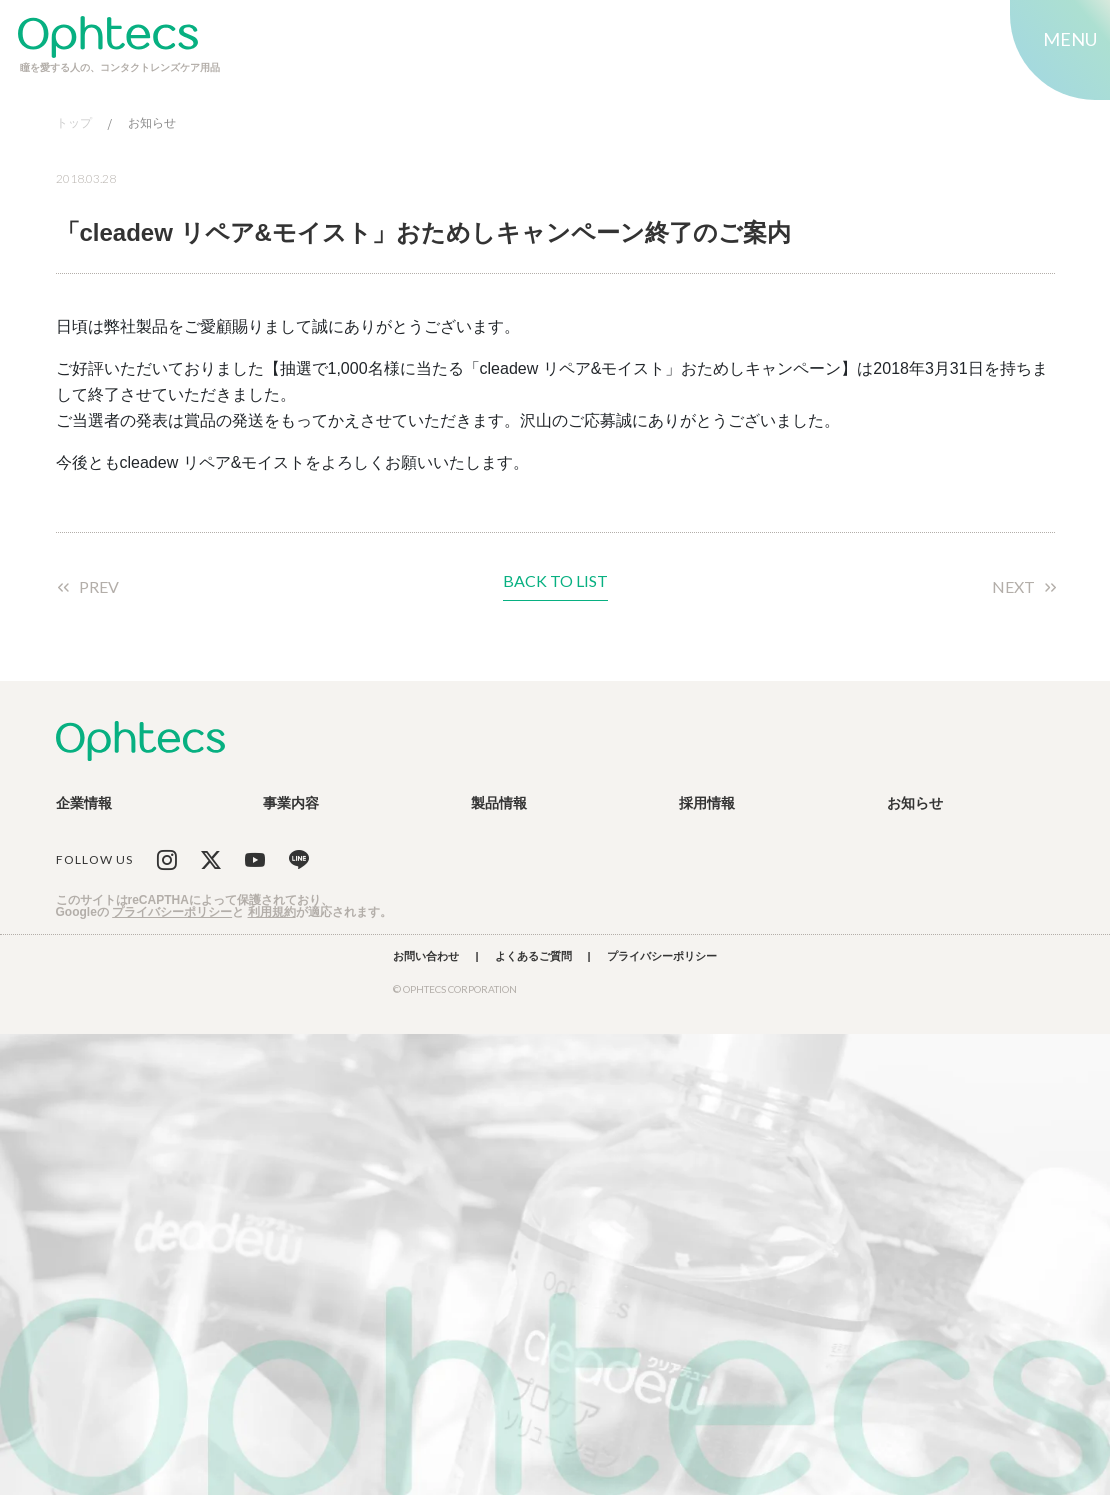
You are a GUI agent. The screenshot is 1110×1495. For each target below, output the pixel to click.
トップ (74, 123)
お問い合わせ (426, 956)
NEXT (1013, 587)
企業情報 (84, 803)
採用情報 (707, 803)
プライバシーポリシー (172, 912)
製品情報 (499, 803)
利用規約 (272, 912)
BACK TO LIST (555, 581)
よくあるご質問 (533, 956)
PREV (99, 587)
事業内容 (291, 803)
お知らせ (152, 123)
